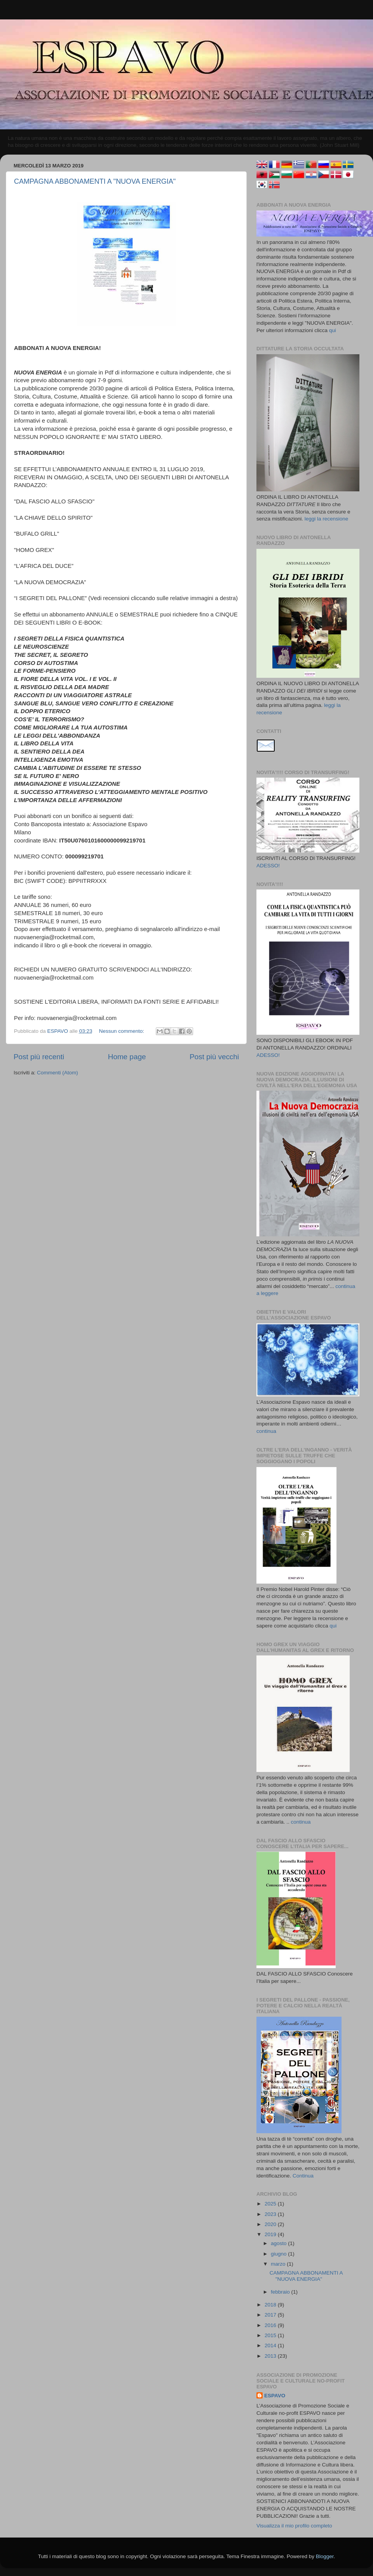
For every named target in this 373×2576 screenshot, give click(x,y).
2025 (271, 2204)
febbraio (281, 2292)
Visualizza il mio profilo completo (294, 2526)
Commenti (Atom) (57, 1073)
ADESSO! (268, 866)
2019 (271, 2234)
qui (332, 330)
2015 (271, 2335)
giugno (279, 2254)
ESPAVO (274, 2395)
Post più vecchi (214, 1057)
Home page (127, 1057)
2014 (271, 2345)
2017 (271, 2315)
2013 (271, 2356)
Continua (303, 2176)
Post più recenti (39, 1057)
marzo (279, 2264)
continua (266, 1431)
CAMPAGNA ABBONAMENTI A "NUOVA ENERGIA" (95, 181)
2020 (271, 2224)
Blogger (325, 2556)
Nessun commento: (122, 1031)
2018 (271, 2305)
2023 (271, 2214)
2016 (271, 2325)
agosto (279, 2243)
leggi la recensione (327, 519)
